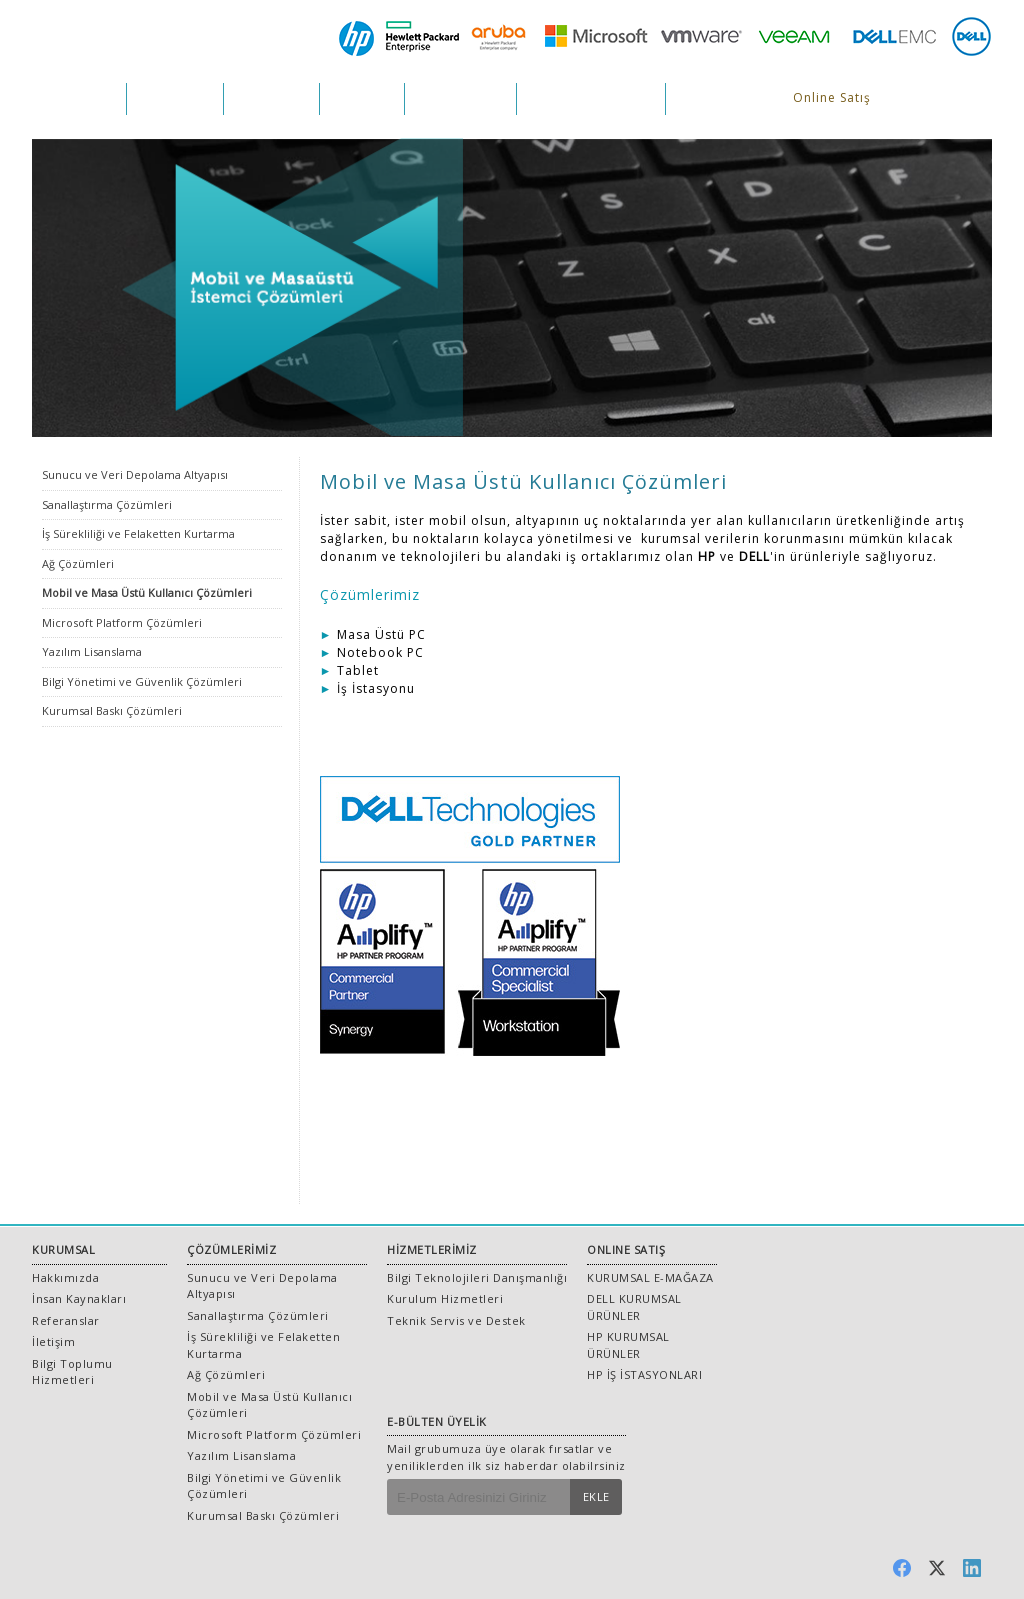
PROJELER (362, 98)
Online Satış (832, 97)
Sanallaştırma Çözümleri (107, 504)
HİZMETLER (271, 98)
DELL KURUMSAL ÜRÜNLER (634, 1307)
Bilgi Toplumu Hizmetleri (72, 1372)
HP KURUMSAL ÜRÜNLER (628, 1345)
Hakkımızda (65, 1277)
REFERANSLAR (460, 98)
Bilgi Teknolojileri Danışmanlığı (477, 1277)
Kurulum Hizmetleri (445, 1298)
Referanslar (66, 1320)
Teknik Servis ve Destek (456, 1320)
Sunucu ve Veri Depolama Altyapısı (135, 474)
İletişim (53, 1341)
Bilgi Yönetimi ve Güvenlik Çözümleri (142, 681)
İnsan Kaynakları (79, 1298)
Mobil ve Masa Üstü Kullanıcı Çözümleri (147, 592)
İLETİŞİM (704, 98)
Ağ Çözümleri (78, 563)
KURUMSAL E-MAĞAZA (650, 1277)
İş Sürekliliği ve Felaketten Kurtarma (138, 533)
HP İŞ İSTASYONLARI (644, 1374)
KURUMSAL (79, 98)
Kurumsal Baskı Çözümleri (112, 710)
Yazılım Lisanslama (92, 651)
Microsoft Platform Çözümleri (122, 622)
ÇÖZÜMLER (175, 98)
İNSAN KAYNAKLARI (591, 98)
